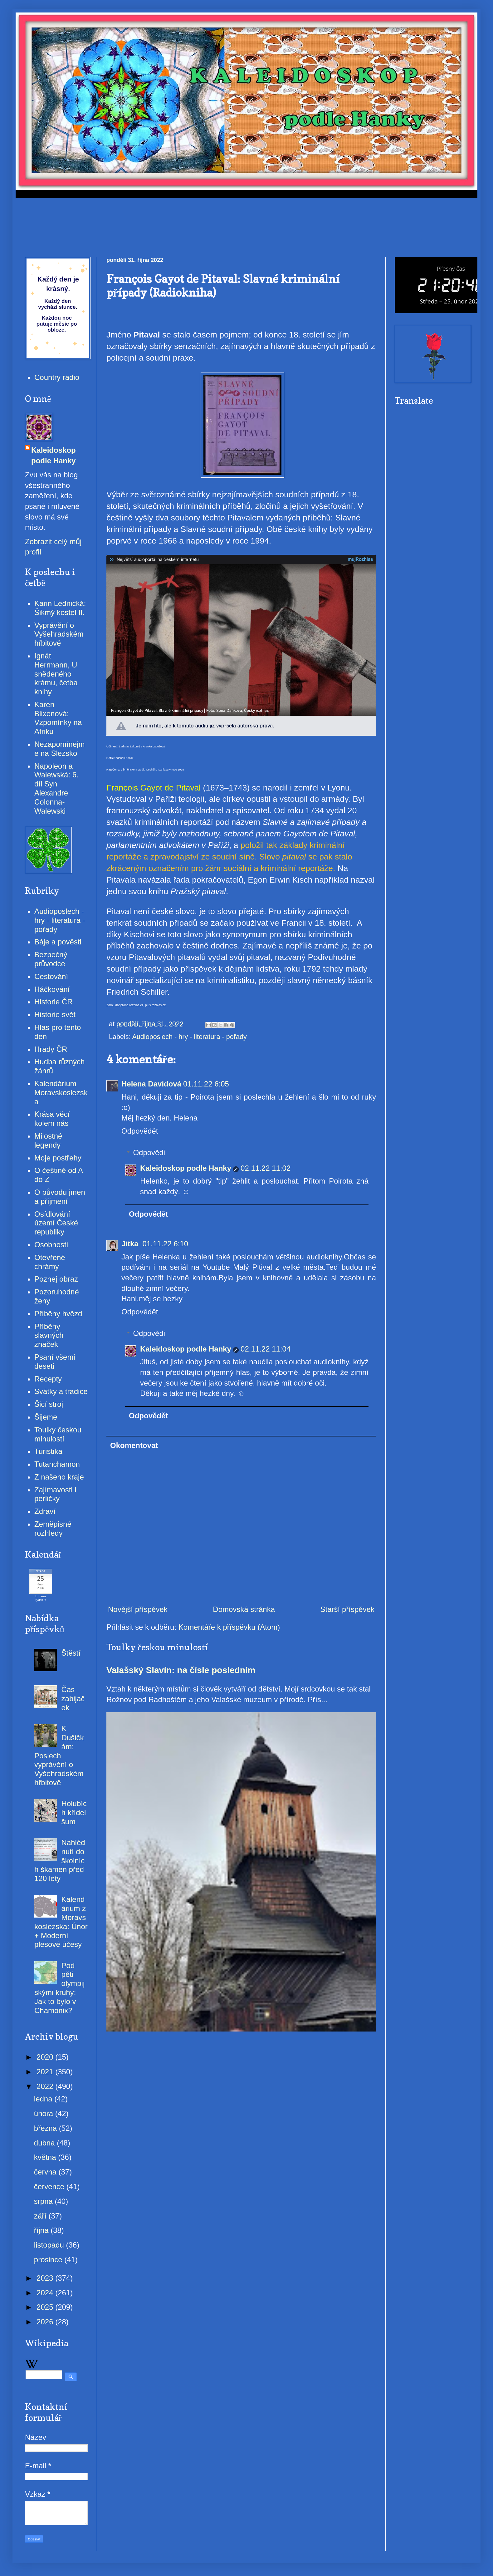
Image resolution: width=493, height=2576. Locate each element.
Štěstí (71, 1653)
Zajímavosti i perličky (55, 1494)
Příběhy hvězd (58, 1313)
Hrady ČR (50, 1049)
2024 (46, 2292)
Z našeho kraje (59, 1477)
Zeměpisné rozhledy (52, 1528)
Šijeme (45, 1417)
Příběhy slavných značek (48, 1335)
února (44, 2113)
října (42, 2230)
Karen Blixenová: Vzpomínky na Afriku (58, 718)
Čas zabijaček (73, 1698)
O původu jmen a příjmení (59, 1196)
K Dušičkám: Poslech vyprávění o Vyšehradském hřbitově (59, 1755)
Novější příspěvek (138, 1609)
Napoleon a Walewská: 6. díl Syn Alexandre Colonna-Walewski (56, 788)
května (46, 2157)
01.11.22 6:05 (206, 1084)
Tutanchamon (57, 1464)
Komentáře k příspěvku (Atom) (229, 1627)
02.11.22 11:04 (265, 1349)
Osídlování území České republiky (56, 1223)
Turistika (48, 1451)
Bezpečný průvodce (50, 959)
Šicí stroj (48, 1404)
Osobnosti (51, 1244)
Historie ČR (53, 1001)
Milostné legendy (48, 1140)
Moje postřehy (57, 1158)
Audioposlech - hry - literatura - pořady (189, 1037)
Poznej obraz (56, 1279)
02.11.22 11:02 (265, 1168)
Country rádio (56, 377)
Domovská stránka (244, 1609)
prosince (49, 2259)
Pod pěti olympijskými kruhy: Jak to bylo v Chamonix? (59, 1988)
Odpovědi (149, 1152)
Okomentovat (134, 1445)
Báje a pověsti (57, 942)
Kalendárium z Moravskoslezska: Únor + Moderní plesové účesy (61, 1921)
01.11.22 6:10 (165, 1243)
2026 (46, 2321)
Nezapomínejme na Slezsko (59, 748)
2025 (46, 2307)
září (41, 2216)
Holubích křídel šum (74, 1812)
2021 (46, 2071)
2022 (46, 2086)
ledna (44, 2099)
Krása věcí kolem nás (52, 1118)
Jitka (130, 1243)
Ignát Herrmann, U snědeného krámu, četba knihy (56, 674)
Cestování (51, 976)
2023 (46, 2278)
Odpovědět (139, 1131)
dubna (45, 2143)
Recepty (48, 1379)
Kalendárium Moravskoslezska (61, 1092)
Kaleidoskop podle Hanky (185, 1168)
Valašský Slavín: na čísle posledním (181, 1670)
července (50, 2186)
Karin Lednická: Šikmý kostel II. (60, 608)
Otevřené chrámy (49, 1262)
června (46, 2172)
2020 (46, 2057)
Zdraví (45, 1511)
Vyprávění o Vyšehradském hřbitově (59, 634)
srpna (44, 2201)
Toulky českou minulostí (57, 1434)
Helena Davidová (151, 1084)
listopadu (50, 2245)
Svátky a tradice (61, 1391)
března (46, 2128)
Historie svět (55, 1014)
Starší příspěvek (347, 1609)
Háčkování (52, 989)
